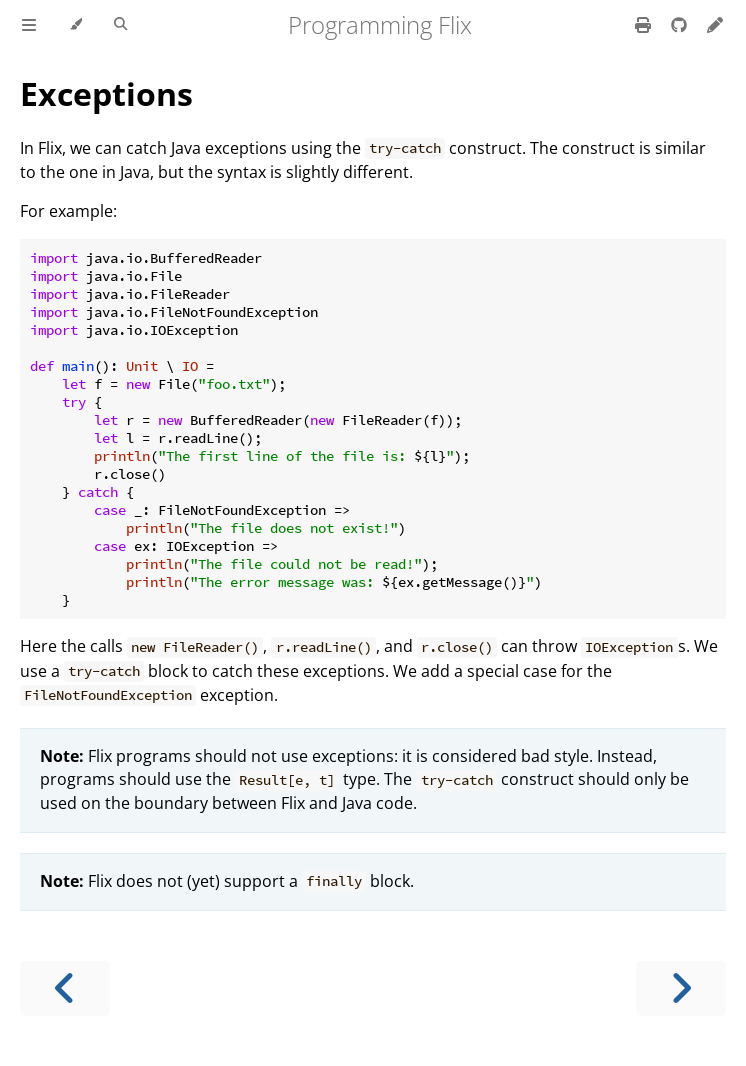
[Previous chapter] (65, 988)
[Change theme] (75, 25)
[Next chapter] (681, 988)
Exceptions (106, 93)
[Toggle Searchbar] (120, 25)
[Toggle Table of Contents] (29, 25)
